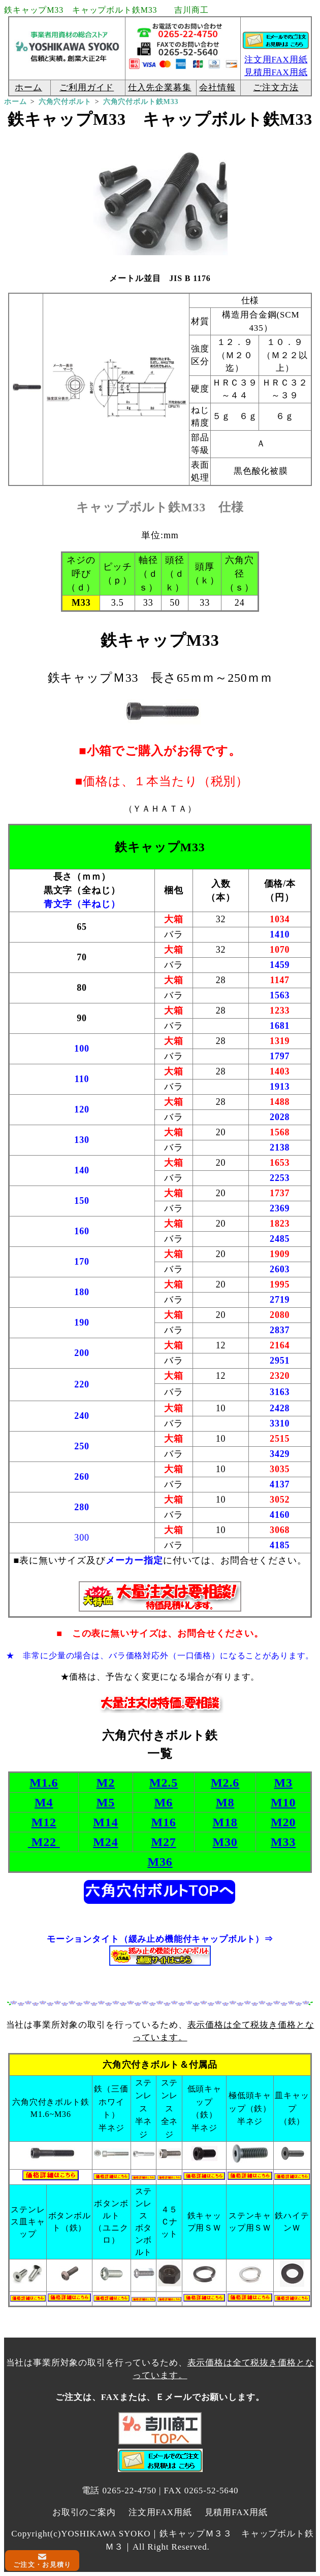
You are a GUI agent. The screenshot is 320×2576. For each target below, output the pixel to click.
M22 (44, 1842)
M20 (283, 1822)
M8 (225, 1802)
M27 (163, 1842)
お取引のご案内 (84, 2512)
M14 (105, 1822)
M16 (163, 1822)
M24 (105, 1842)
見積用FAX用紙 (236, 2512)
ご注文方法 (275, 87)
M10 (283, 1802)
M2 (106, 1782)
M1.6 (43, 1782)
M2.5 (163, 1782)
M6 (163, 1802)
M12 (43, 1822)
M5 (106, 1802)
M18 (225, 1822)
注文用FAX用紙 (276, 59)
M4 (44, 1802)
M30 (225, 1842)
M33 (283, 1842)
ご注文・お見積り (42, 2564)
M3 (283, 1782)
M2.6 (225, 1782)
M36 (159, 1861)
